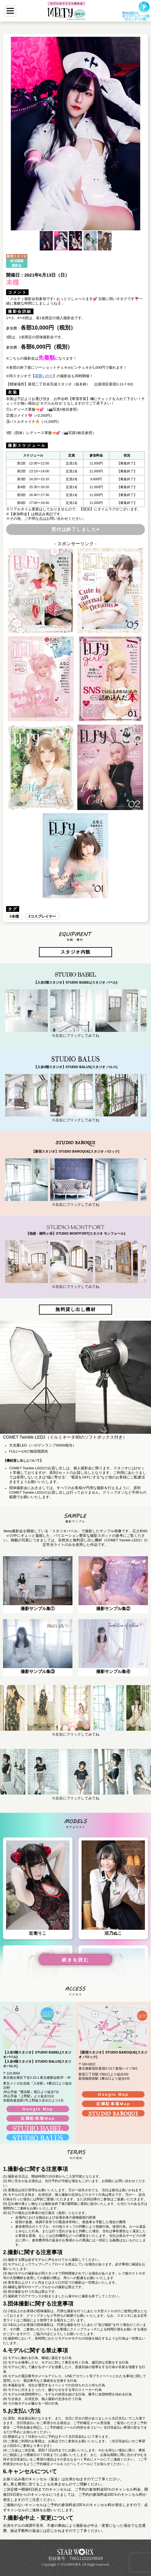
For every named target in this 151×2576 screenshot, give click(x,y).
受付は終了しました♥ (75, 529)
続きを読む (75, 1959)
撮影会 (17, 265)
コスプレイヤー (43, 916)
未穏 (15, 916)
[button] (11, 134)
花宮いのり (44, 376)
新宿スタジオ (17, 256)
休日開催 (16, 261)
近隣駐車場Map (38, 2118)
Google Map (38, 2109)
